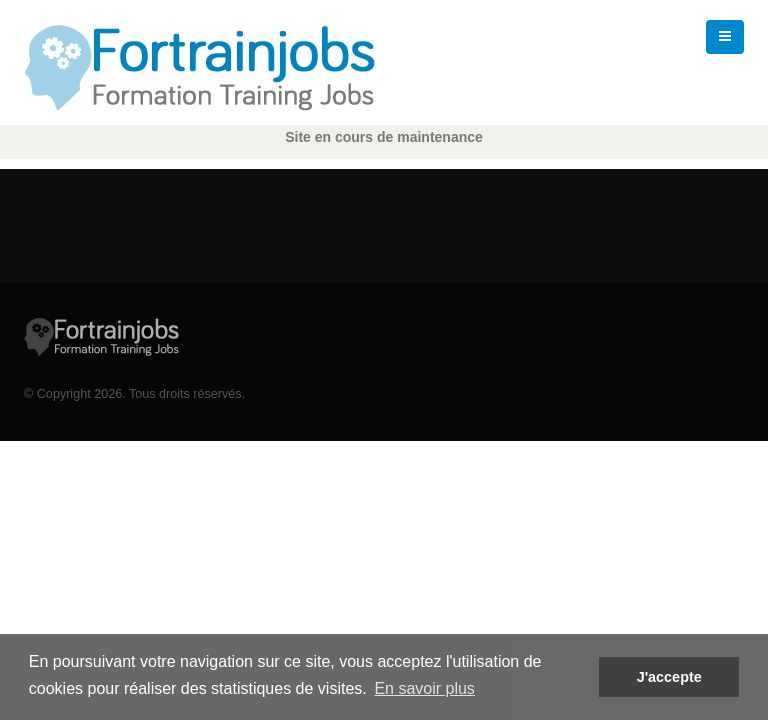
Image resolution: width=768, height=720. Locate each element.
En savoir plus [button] (424, 688)
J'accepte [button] (669, 677)
